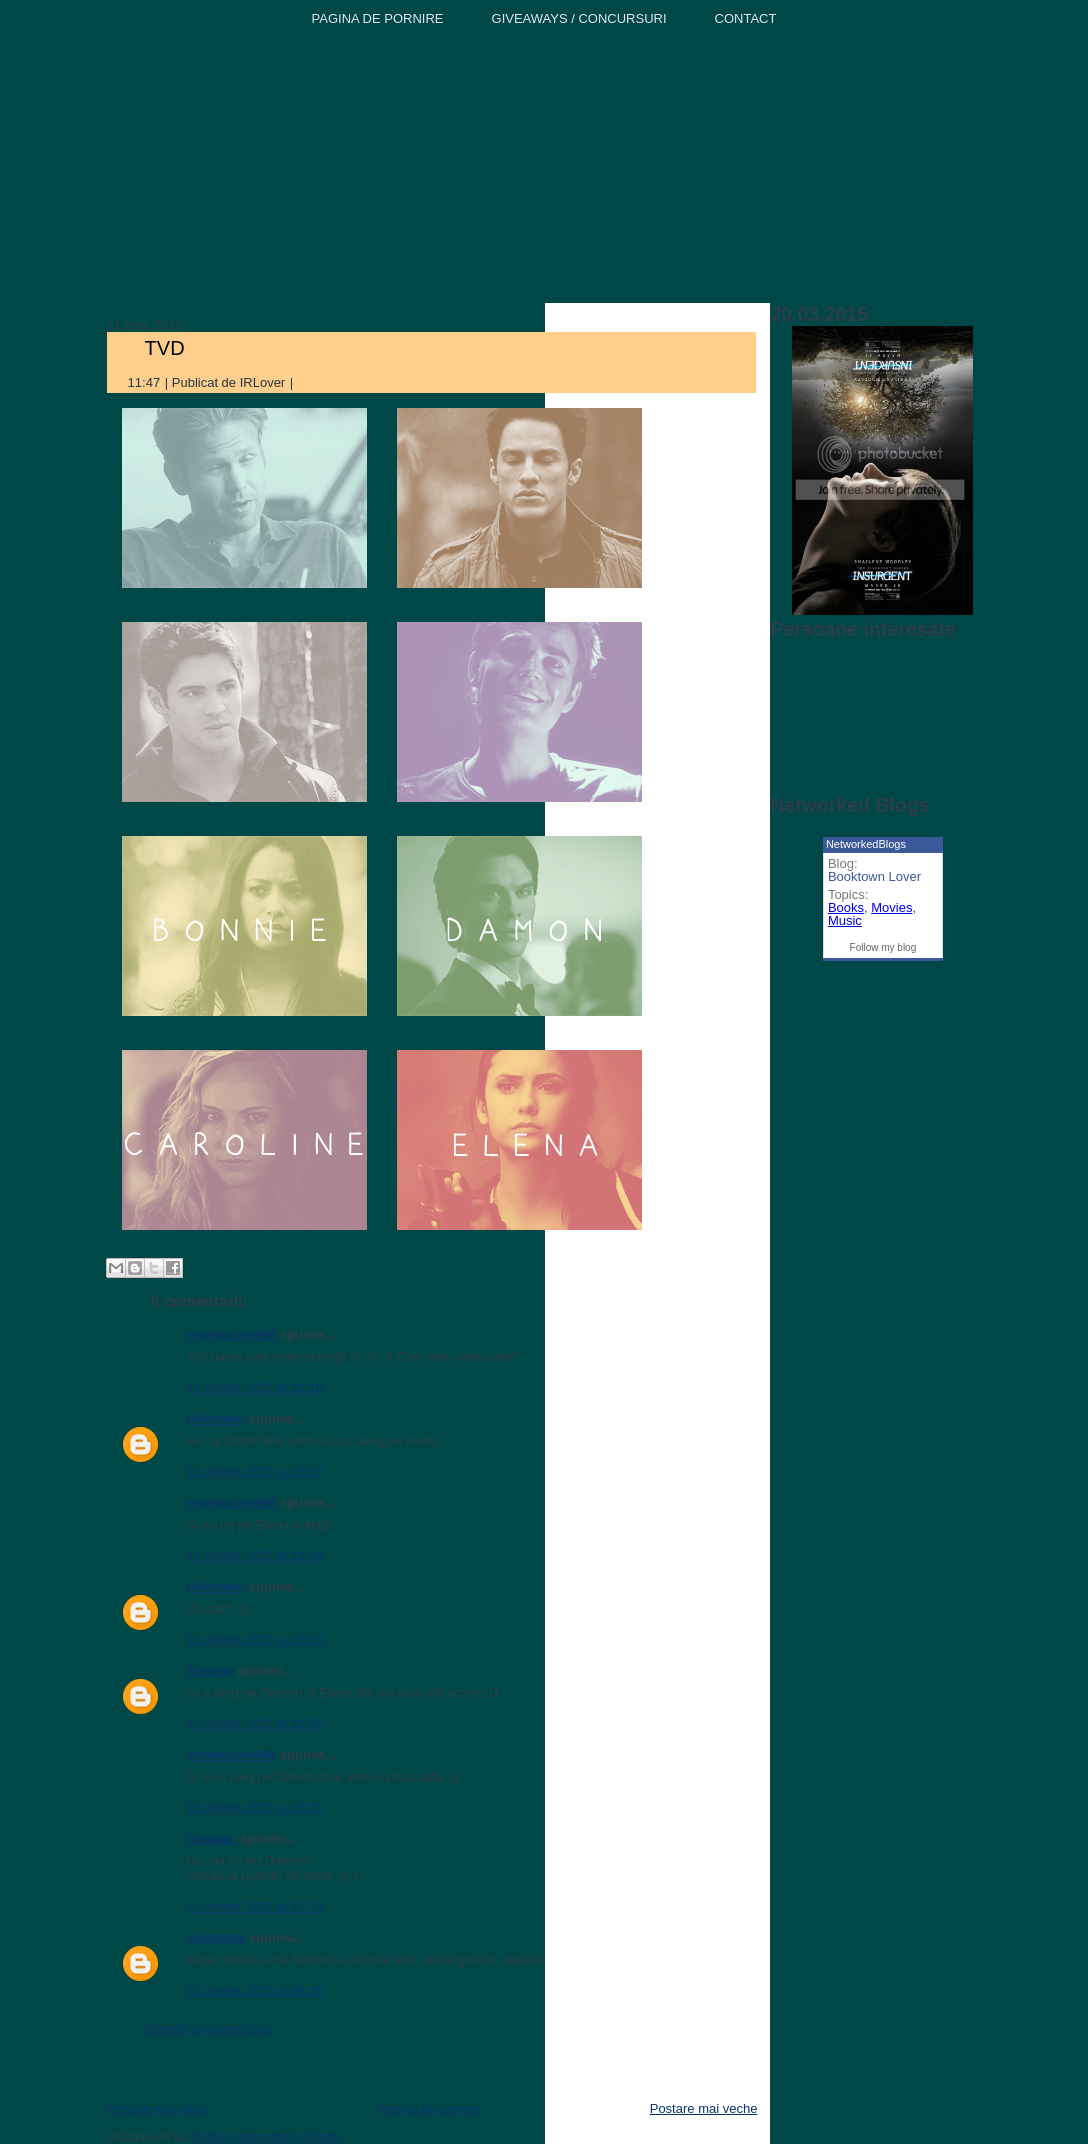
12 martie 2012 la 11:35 (255, 1723)
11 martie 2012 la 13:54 (255, 1639)
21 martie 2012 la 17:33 (255, 1906)
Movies (891, 907)
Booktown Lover (874, 876)
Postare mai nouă (157, 2108)
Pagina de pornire (428, 2108)
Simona (210, 1670)
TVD (165, 348)
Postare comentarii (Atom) (266, 2136)
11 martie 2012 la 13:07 (255, 1471)
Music (845, 920)
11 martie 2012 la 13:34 (255, 1555)
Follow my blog (883, 947)
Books (846, 907)
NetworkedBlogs (866, 844)
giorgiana (216, 1937)
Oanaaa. (212, 1838)
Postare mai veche (704, 2108)
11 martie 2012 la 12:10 (255, 1387)
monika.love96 (232, 1334)
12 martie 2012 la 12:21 (255, 1807)
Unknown (216, 1418)
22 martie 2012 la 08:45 (255, 1990)
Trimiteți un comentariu (208, 2028)
